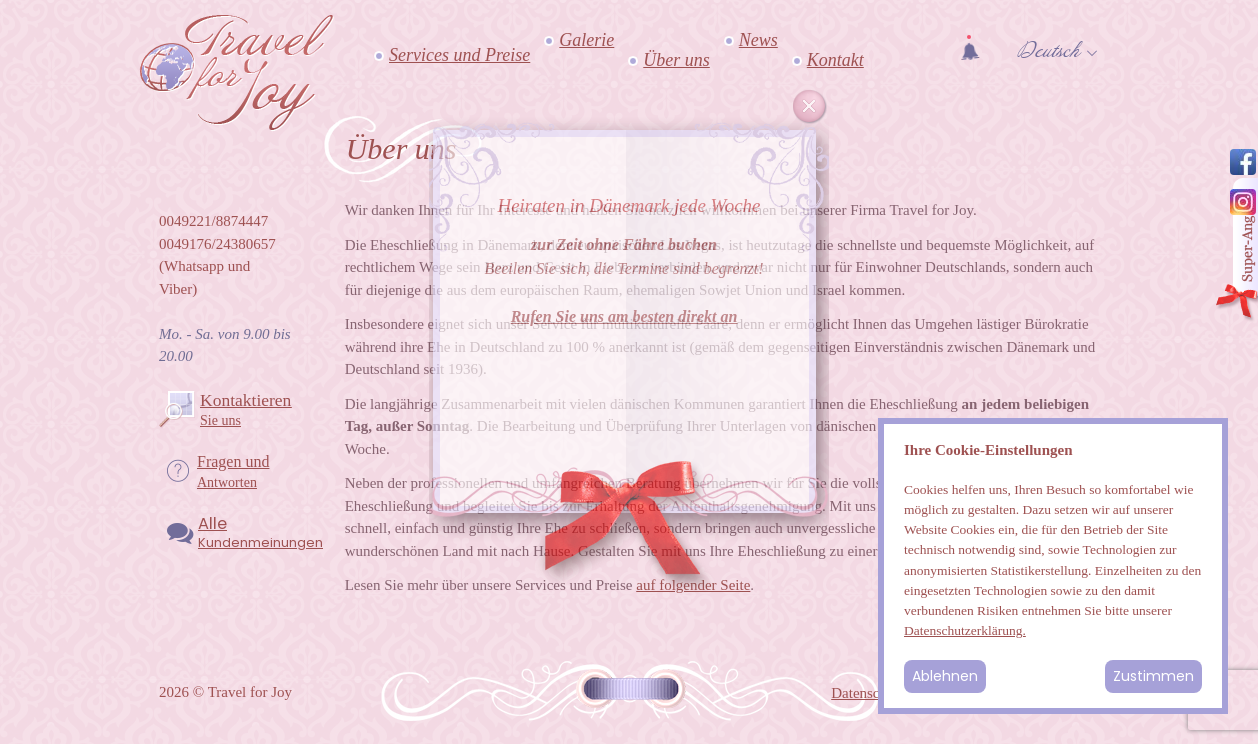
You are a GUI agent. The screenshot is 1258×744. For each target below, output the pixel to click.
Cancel (810, 107)
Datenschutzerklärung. (965, 630)
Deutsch (1048, 51)
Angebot (1236, 250)
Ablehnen (945, 676)
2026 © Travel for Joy (225, 692)
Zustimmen (1153, 676)
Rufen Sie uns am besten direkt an (624, 316)
